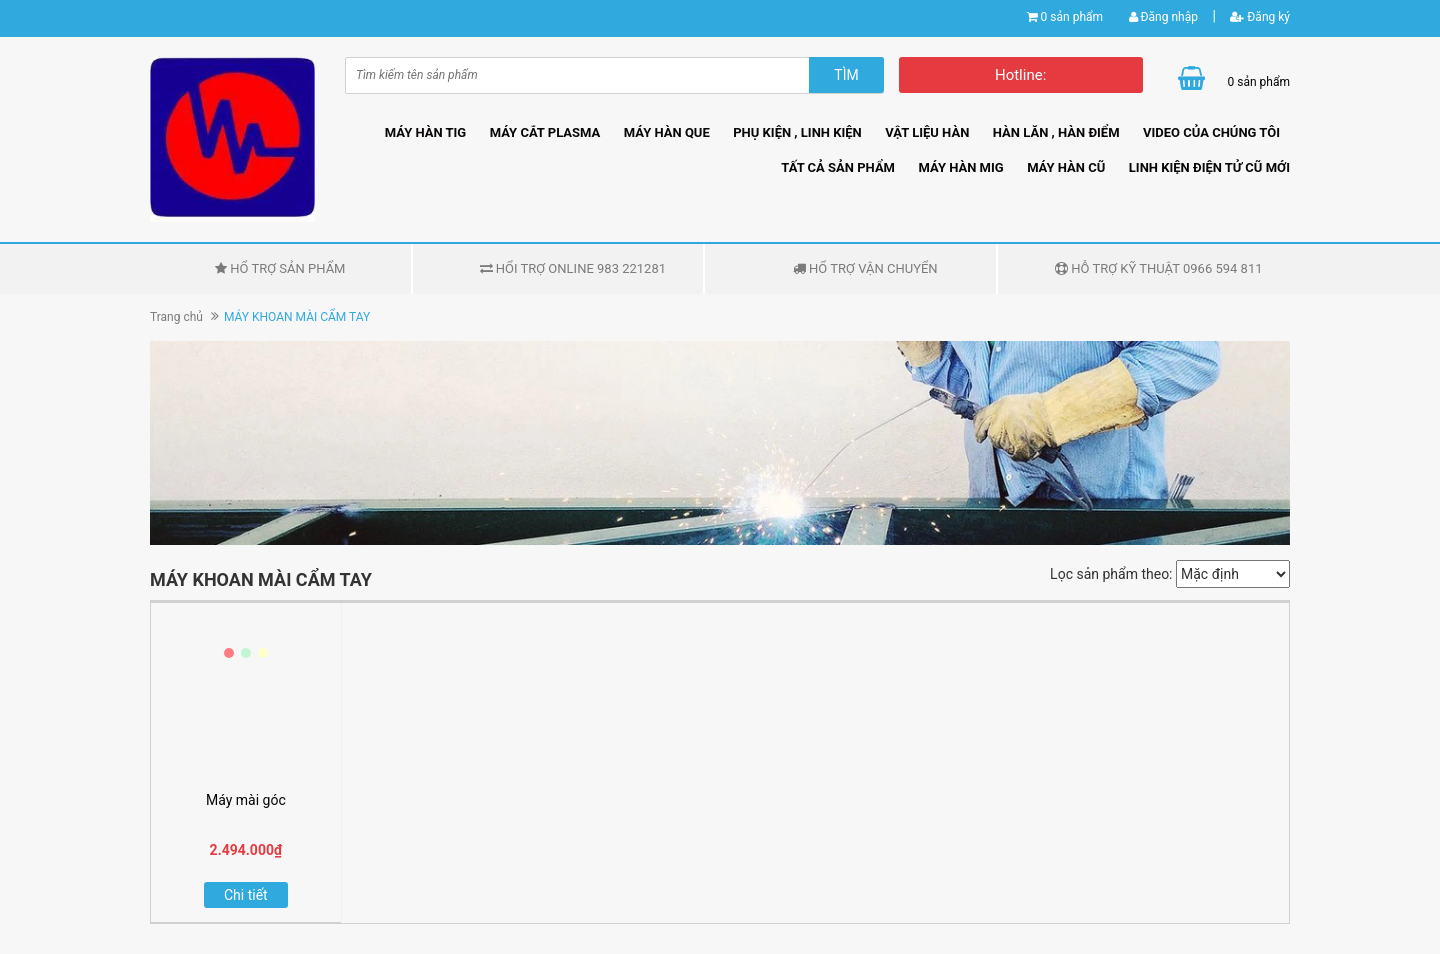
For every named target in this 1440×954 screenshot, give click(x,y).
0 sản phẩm (1072, 17)
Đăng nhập (1163, 17)
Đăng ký (1260, 17)
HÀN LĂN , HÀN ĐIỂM (1056, 132)
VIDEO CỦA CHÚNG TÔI (1211, 132)
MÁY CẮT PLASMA (545, 132)
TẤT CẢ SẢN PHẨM (838, 167)
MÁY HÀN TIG (425, 132)
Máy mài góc (246, 800)
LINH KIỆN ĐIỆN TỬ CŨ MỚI (1209, 167)
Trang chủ (176, 317)
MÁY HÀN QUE (667, 132)
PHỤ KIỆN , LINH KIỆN (797, 132)
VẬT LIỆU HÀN (927, 132)
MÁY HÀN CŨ (1066, 167)
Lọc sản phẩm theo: (1111, 574)
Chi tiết (246, 895)
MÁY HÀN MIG (960, 167)
